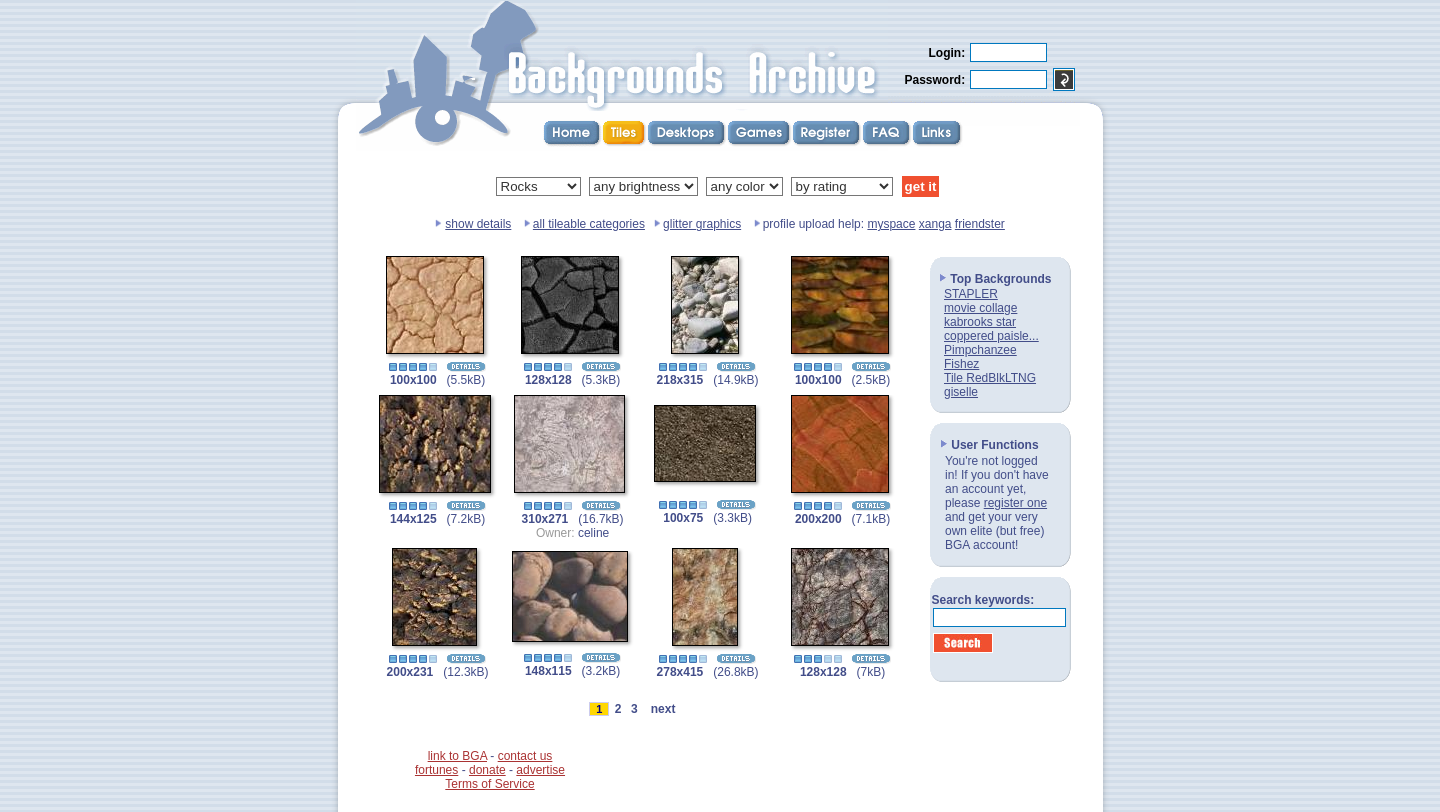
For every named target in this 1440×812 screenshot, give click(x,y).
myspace (891, 224)
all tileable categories (589, 224)
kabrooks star (980, 322)
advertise (540, 770)
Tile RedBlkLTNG (990, 378)
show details (478, 224)
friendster (980, 224)
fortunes (436, 770)
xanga (935, 224)
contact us (525, 756)
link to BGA (457, 756)
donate (487, 770)
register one (1015, 503)
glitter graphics (702, 224)
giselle (961, 392)
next (663, 709)
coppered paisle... (991, 336)
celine (593, 533)
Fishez (961, 364)
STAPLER (971, 294)
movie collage (980, 308)
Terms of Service (489, 784)
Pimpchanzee (980, 350)
